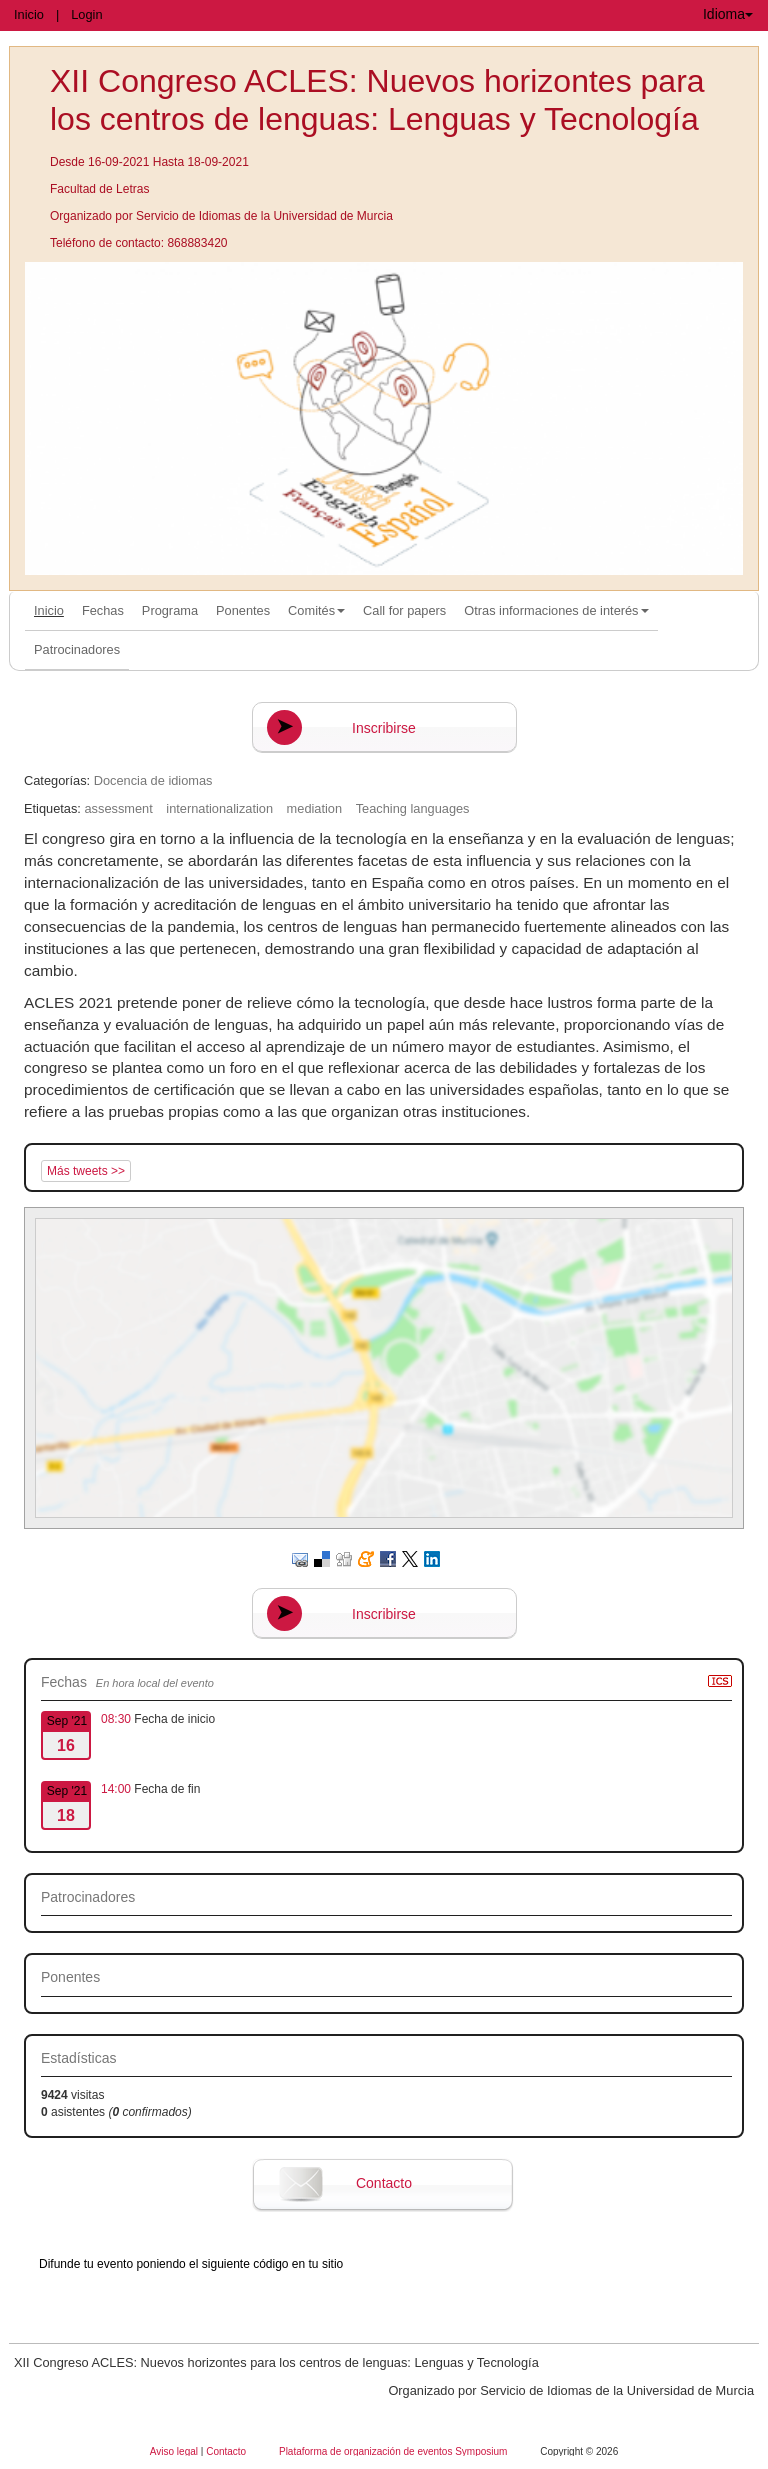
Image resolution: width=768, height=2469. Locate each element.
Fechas (103, 610)
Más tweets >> (86, 1171)
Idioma (728, 14)
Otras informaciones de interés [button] (556, 610)
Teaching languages (413, 808)
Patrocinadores (77, 649)
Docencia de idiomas (153, 780)
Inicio (29, 14)
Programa (170, 610)
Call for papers (404, 610)
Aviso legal (175, 2451)
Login (86, 14)
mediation (315, 808)
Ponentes (243, 610)
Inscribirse (384, 728)
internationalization (219, 808)
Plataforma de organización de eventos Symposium (394, 2451)
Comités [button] (316, 610)
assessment (118, 808)
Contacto (384, 2183)
